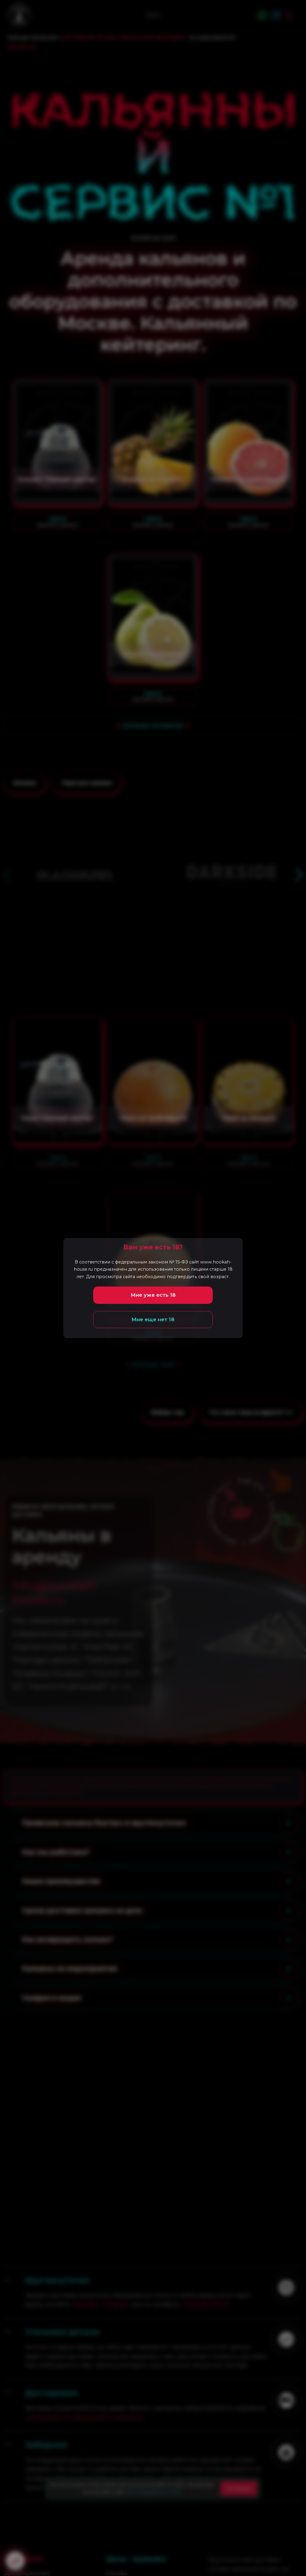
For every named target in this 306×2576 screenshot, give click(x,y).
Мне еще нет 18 (153, 1319)
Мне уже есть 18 (153, 1295)
